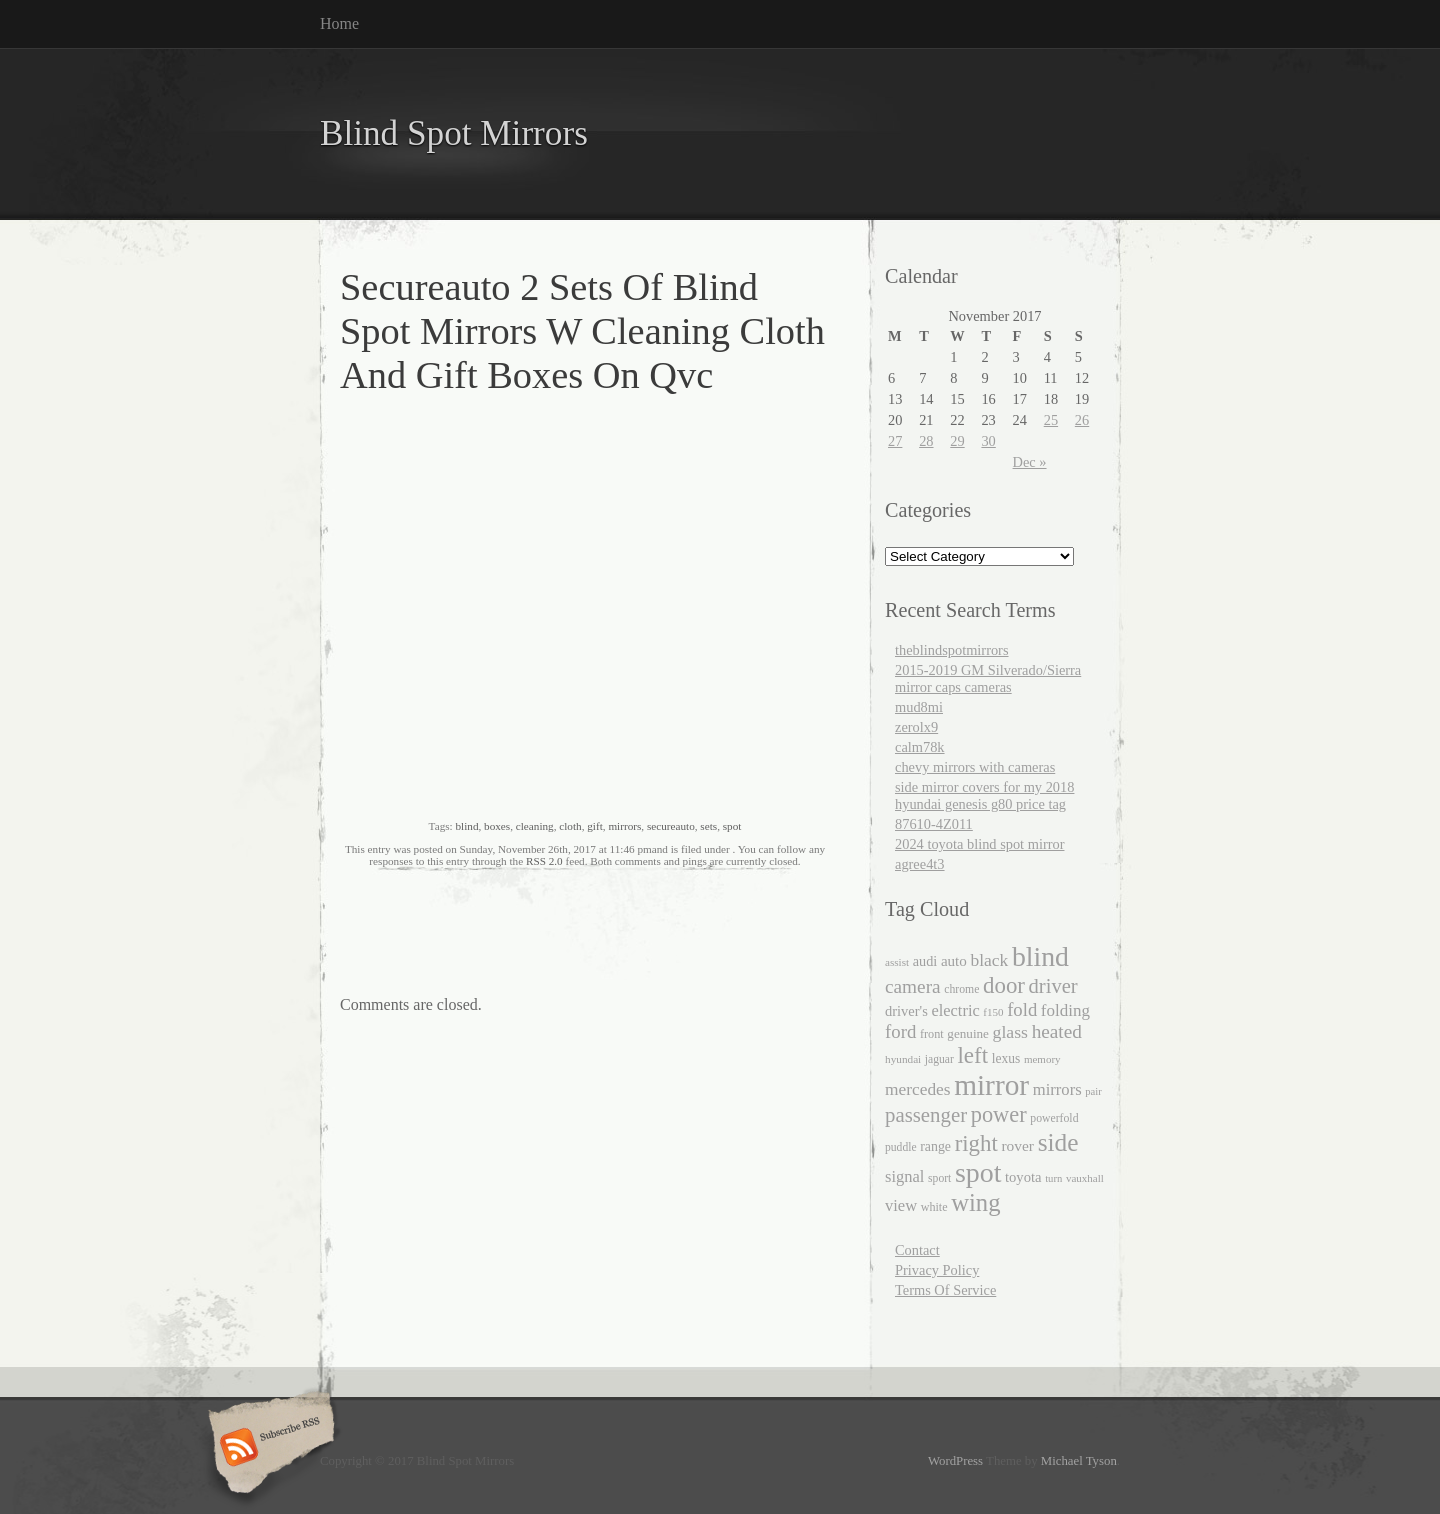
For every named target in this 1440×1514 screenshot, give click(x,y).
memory (1042, 1059)
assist (897, 962)
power (999, 1114)
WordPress (955, 1461)
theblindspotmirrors (952, 650)
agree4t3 (920, 864)
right (976, 1143)
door (1004, 985)
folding (1065, 1010)
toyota (1023, 1177)
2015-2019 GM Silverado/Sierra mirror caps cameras (988, 678)
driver (1053, 986)
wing (975, 1202)
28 (926, 441)
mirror (991, 1085)
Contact (917, 1250)
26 (1082, 420)
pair (1093, 1091)
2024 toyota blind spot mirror (979, 844)
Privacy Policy (937, 1270)
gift (595, 826)
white (934, 1207)
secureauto (671, 826)
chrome (961, 989)
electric (955, 1010)
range (935, 1146)
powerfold (1054, 1118)
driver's (906, 1011)
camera (913, 986)
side (1058, 1142)
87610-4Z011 (934, 824)
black (989, 960)
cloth (570, 826)
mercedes (918, 1089)
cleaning (535, 826)
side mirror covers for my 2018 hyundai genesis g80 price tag (984, 795)
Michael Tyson (1079, 1461)
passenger (926, 1115)
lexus (1006, 1058)
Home (339, 23)
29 (957, 441)
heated (1057, 1031)
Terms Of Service (945, 1290)
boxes (497, 826)
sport (939, 1178)
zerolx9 (916, 727)
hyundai (903, 1059)
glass (1010, 1032)
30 (988, 441)
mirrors (624, 826)
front (932, 1034)
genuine (968, 1033)
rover (1017, 1145)
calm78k (920, 747)
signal (904, 1176)
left (972, 1055)
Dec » (1030, 462)
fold (1022, 1009)
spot (732, 826)
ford (900, 1031)
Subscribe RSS (268, 1449)
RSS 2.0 (544, 861)
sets (708, 826)
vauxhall (1085, 1178)
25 (1051, 420)
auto (954, 961)
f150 (993, 1012)
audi (925, 961)
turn (1053, 1178)
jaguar (939, 1059)
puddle (901, 1147)
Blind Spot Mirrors (454, 133)
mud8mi (919, 707)
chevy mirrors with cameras (975, 767)
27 (895, 441)
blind (466, 826)
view (901, 1205)
